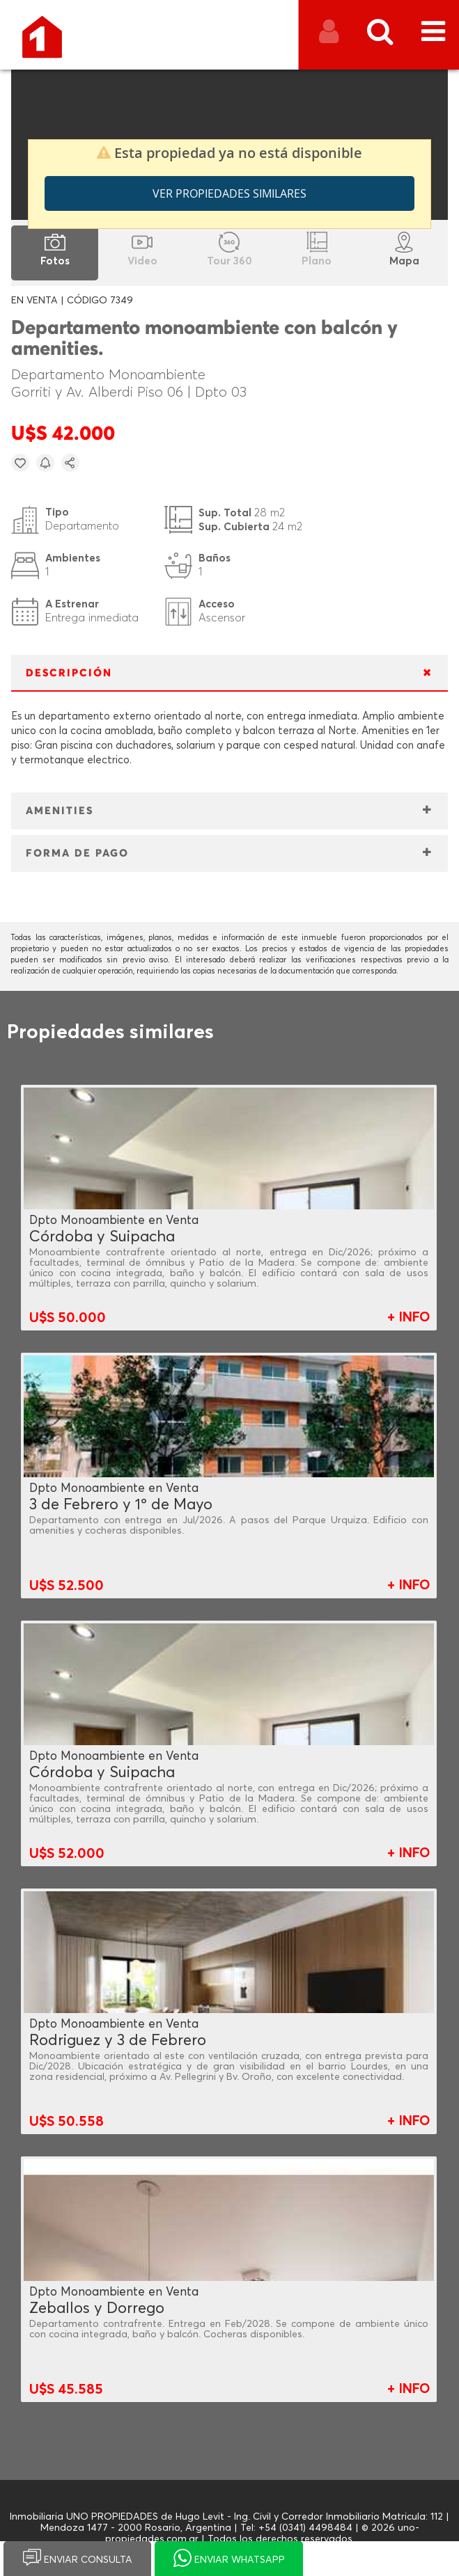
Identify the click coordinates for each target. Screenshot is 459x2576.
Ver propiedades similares (229, 193)
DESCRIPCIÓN (69, 673)
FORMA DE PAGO (77, 853)
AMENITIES (59, 811)
